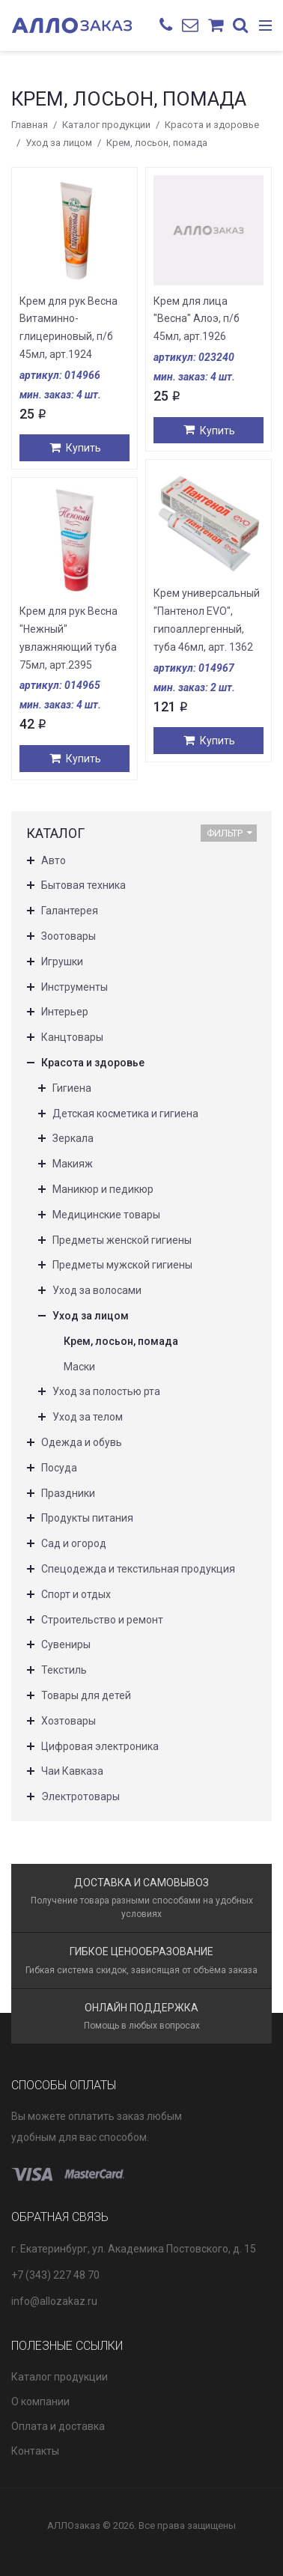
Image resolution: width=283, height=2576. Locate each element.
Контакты (35, 2451)
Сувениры (66, 1644)
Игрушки (62, 961)
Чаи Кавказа (72, 1771)
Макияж (72, 1164)
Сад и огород (73, 1543)
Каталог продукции (106, 124)
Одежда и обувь (81, 1442)
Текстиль (64, 1670)
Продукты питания (87, 1518)
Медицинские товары (106, 1215)
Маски (79, 1367)
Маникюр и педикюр (102, 1189)
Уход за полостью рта (106, 1391)
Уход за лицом (58, 142)
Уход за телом (87, 1417)
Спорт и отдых (76, 1594)
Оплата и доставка (58, 2426)
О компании (40, 2402)
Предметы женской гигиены (122, 1240)
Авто (53, 860)
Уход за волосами (97, 1290)
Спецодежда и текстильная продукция (138, 1569)
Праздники (68, 1493)
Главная (29, 124)
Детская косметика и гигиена (125, 1114)
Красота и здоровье (212, 124)
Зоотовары (68, 936)
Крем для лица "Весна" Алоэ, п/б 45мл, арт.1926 (196, 319)
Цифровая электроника (100, 1746)
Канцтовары (72, 1037)
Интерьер (64, 1012)
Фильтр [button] (229, 833)
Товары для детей (86, 1695)
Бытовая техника (83, 885)
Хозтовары (68, 1721)
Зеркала (73, 1138)
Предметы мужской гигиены (122, 1265)
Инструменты (74, 987)
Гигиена (71, 1088)
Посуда (59, 1468)
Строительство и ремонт (102, 1620)
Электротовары (80, 1796)
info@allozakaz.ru (54, 2301)
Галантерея (69, 911)
